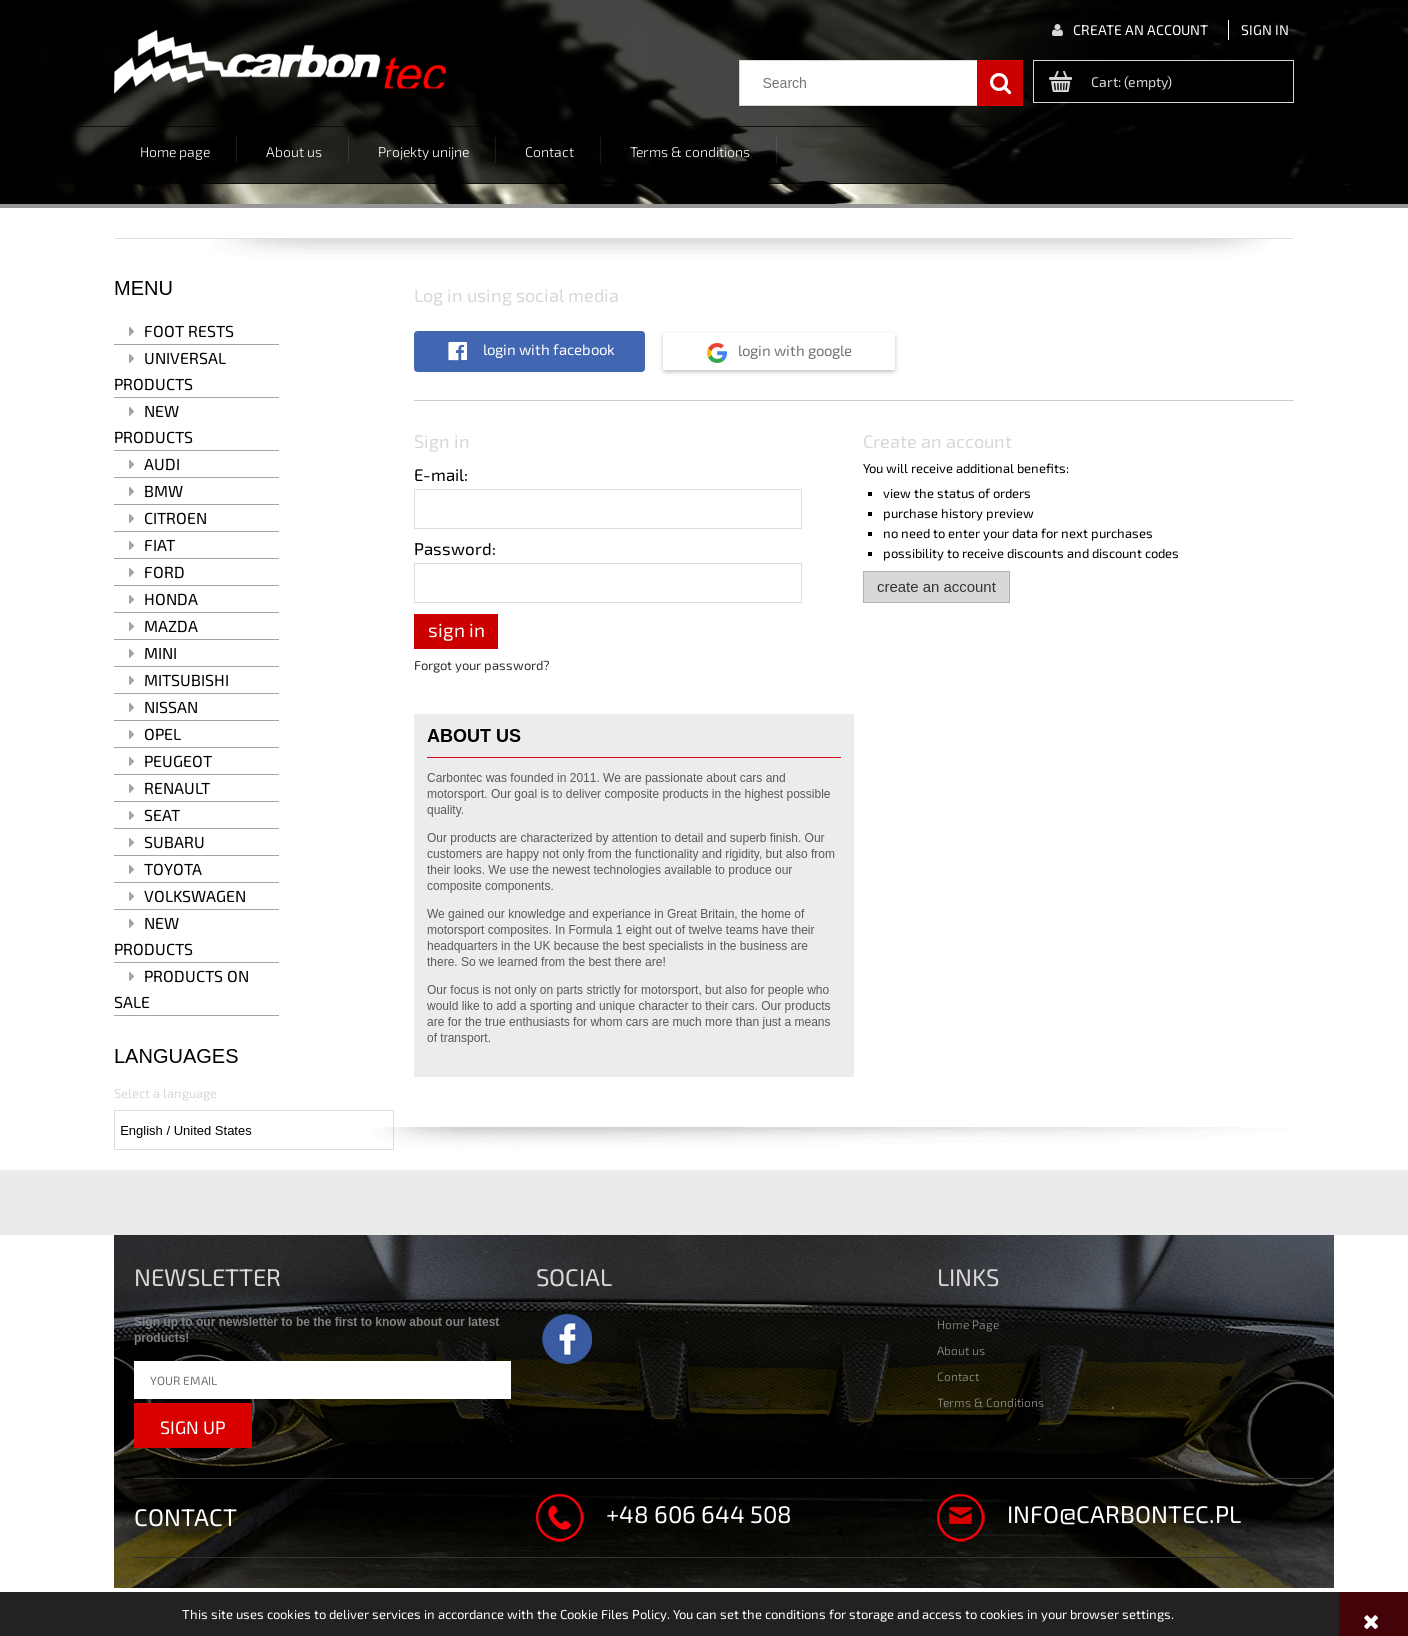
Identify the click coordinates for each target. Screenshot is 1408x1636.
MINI (160, 652)
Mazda (171, 625)
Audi (162, 463)
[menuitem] (175, 150)
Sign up (193, 1427)
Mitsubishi (186, 679)
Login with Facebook (547, 349)
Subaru (174, 841)
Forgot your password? (482, 665)
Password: (455, 548)
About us (961, 1350)
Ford (164, 571)
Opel (162, 733)
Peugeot (178, 760)
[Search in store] (863, 83)
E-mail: (441, 474)
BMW (163, 490)
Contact (958, 1376)
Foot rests (189, 330)
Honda (171, 598)
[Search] (1000, 83)
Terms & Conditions (990, 1402)
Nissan (171, 706)
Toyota (173, 868)
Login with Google (793, 350)
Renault (177, 787)
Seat (162, 814)
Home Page (968, 1324)
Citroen (175, 517)
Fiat (159, 544)
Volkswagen (195, 895)
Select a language (165, 1093)
